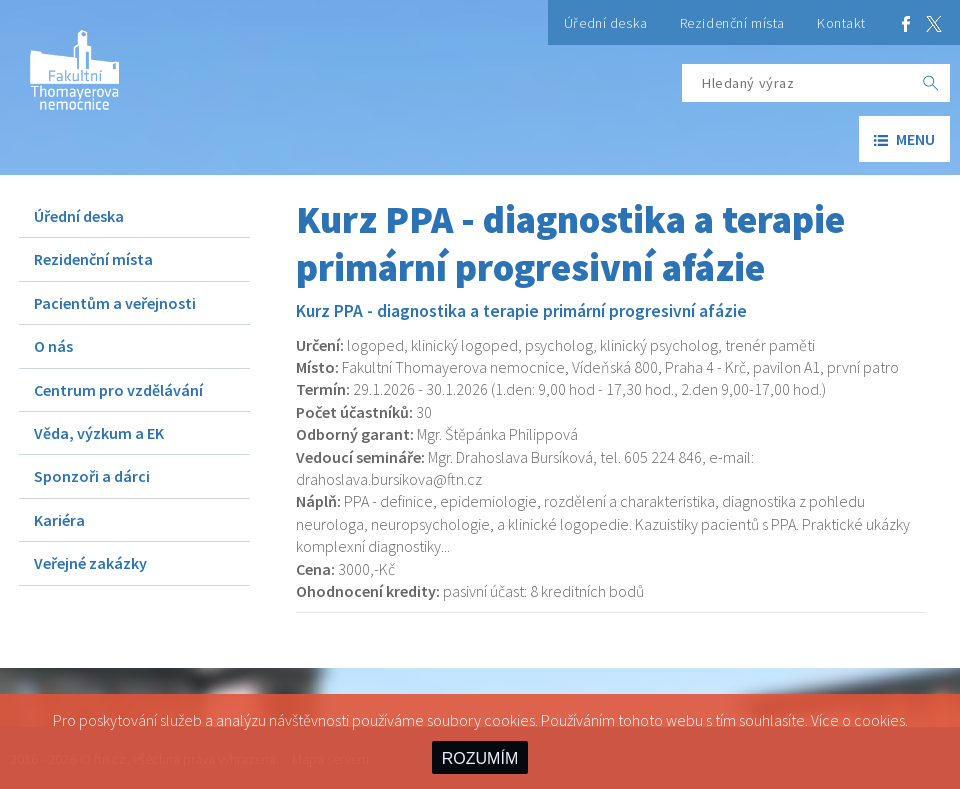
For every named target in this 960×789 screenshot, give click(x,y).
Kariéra (59, 520)
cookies (879, 720)
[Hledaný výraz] (797, 83)
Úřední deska (606, 23)
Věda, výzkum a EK (99, 433)
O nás (53, 346)
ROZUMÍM (480, 758)
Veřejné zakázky (90, 563)
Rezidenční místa (732, 23)
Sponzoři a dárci (92, 476)
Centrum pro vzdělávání (118, 390)
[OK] (931, 83)
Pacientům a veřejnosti (115, 303)
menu (904, 139)
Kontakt (841, 23)
